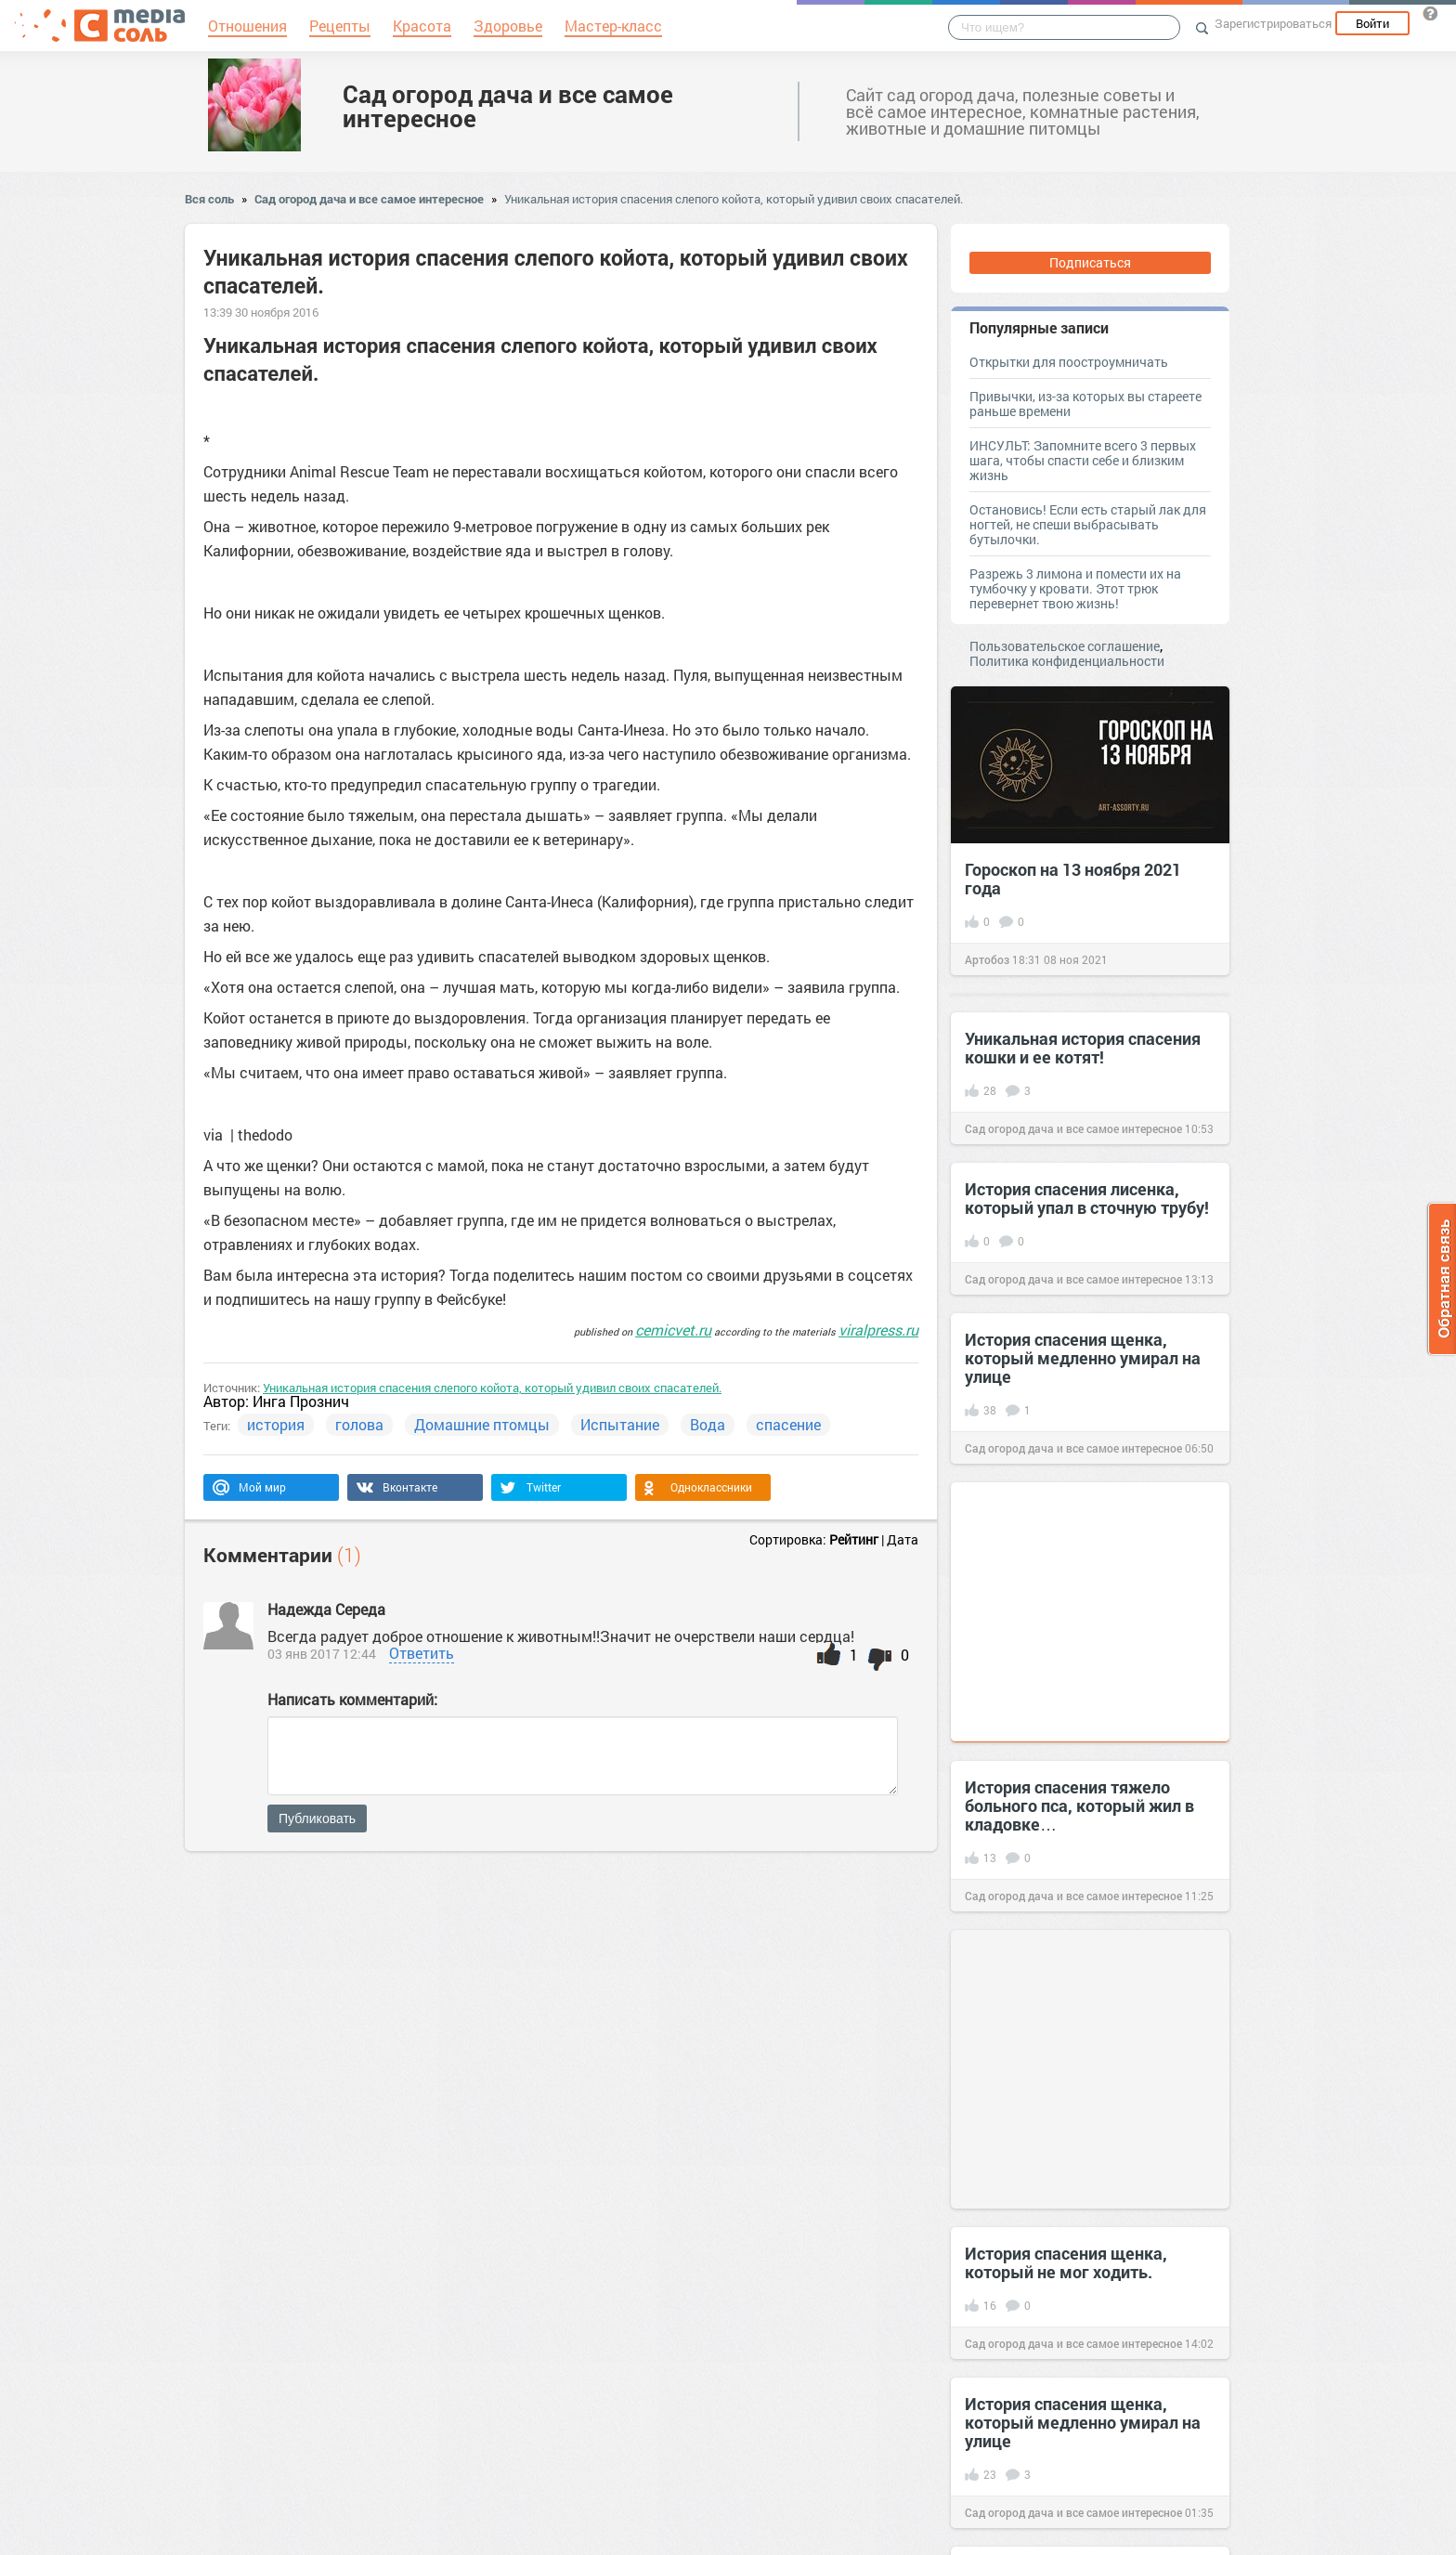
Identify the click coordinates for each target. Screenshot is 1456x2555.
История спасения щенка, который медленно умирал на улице (1083, 1358)
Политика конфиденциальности (1066, 661)
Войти (1372, 23)
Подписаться (1090, 262)
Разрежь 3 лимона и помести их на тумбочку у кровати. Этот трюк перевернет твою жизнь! (1075, 588)
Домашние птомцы (482, 1424)
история (276, 1424)
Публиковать (317, 1818)
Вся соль (209, 198)
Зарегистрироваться (1273, 23)
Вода (707, 1424)
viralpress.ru (878, 1329)
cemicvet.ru (673, 1329)
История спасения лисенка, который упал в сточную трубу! (1087, 1198)
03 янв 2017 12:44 (321, 1653)
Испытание (619, 1424)
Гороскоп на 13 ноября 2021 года (1073, 878)
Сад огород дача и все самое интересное (508, 106)
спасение (788, 1424)
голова (359, 1424)
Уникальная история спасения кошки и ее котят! (1083, 1047)
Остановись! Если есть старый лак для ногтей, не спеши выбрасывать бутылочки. (1087, 524)
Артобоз (987, 959)
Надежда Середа (326, 1609)
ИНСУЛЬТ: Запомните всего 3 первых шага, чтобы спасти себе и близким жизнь (1082, 460)
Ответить (421, 1652)
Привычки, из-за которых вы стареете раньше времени (1085, 403)
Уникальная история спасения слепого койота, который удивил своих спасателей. (733, 198)
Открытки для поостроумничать (1068, 362)
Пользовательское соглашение (1064, 646)
